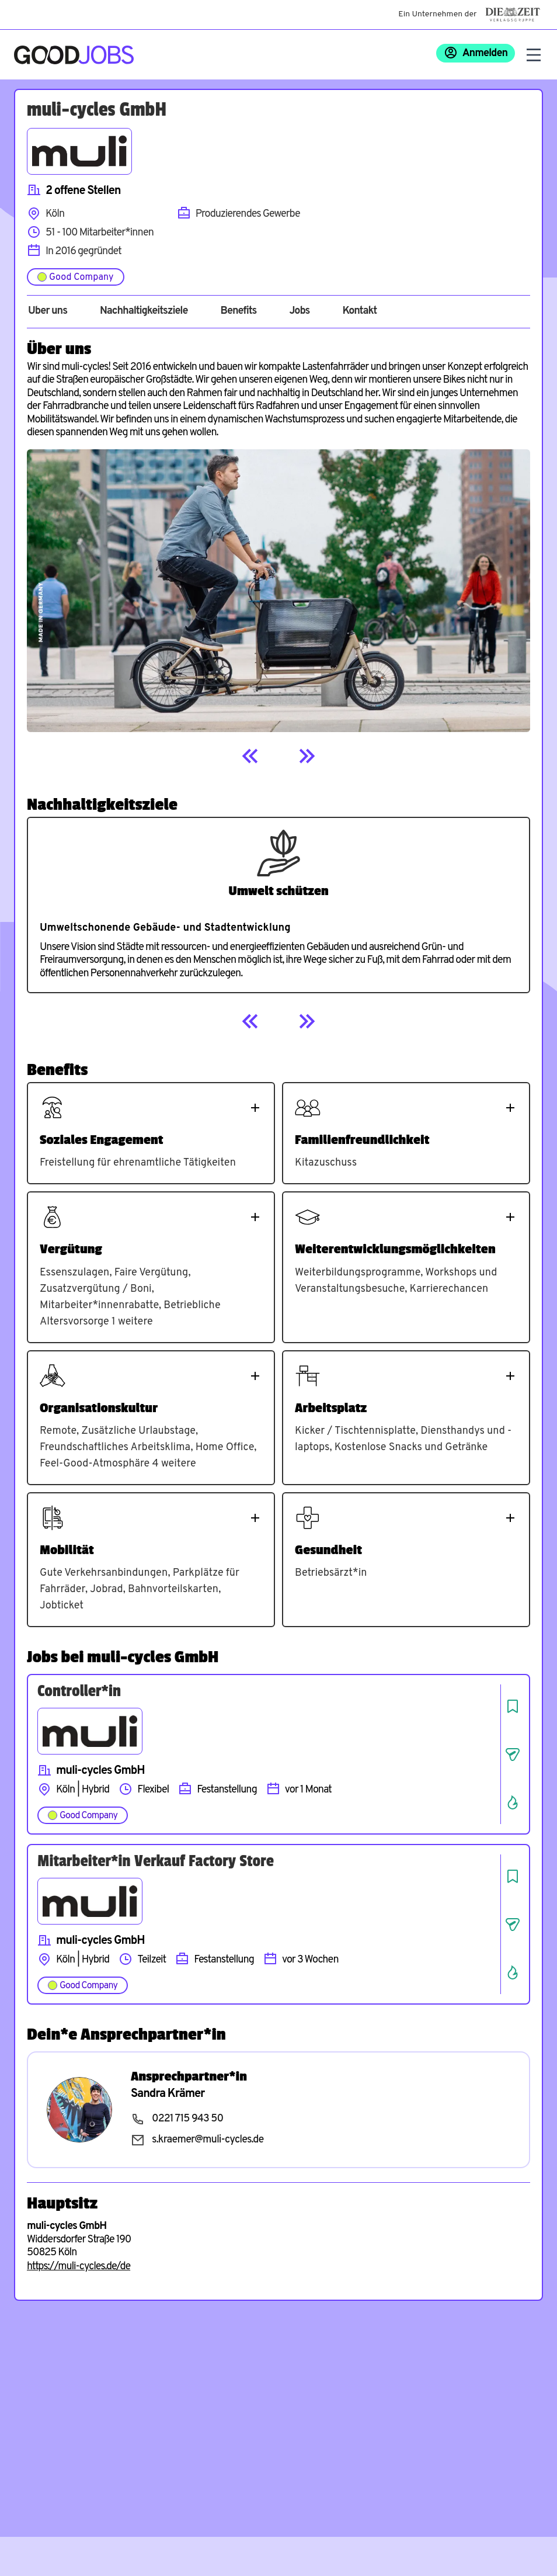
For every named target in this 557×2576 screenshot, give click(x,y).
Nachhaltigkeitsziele (144, 311)
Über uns (47, 311)
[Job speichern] (513, 1706)
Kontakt (359, 311)
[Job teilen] (513, 1755)
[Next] (306, 756)
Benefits (238, 311)
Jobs (299, 311)
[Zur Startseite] (74, 55)
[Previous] (250, 756)
